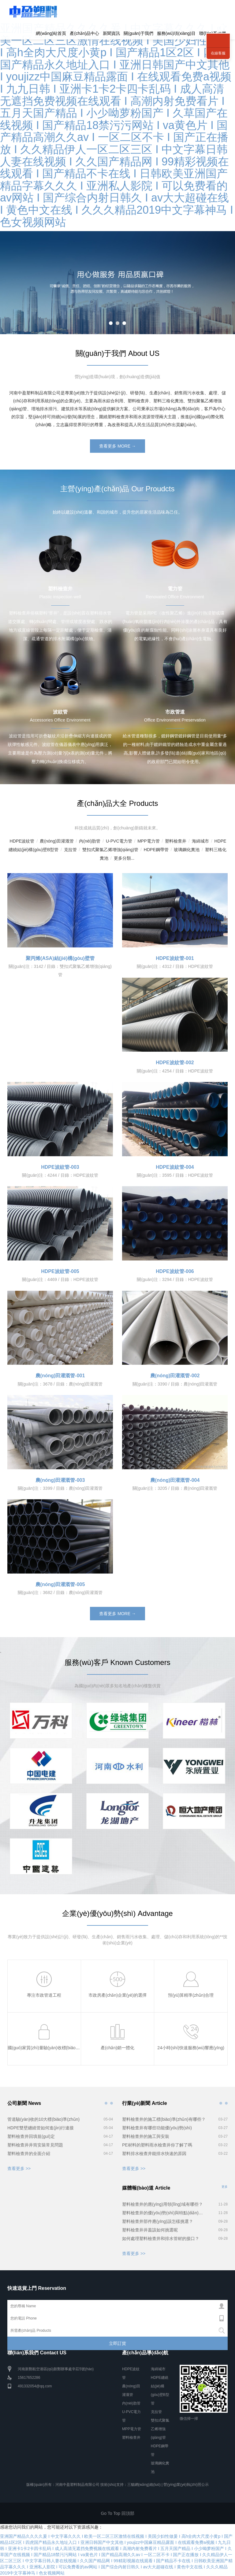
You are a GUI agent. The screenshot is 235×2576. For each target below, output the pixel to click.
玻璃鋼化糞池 (187, 849)
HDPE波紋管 (22, 841)
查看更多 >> (19, 2168)
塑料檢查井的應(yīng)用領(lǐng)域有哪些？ (162, 2204)
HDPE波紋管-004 (175, 1167)
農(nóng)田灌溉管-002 (175, 1375)
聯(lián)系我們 (218, 33)
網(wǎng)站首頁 (51, 33)
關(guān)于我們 (138, 33)
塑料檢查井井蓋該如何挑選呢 (150, 2229)
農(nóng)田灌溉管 (56, 841)
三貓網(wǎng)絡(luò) (144, 2484)
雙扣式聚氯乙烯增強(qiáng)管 (110, 849)
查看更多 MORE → (117, 446)
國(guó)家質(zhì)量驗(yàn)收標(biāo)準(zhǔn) (51, 2047)
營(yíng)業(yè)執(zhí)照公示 (185, 2484)
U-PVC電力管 (119, 841)
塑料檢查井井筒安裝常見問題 (35, 2144)
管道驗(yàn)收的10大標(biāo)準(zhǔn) (43, 2119)
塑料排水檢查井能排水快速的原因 (154, 2153)
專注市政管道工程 (44, 1995)
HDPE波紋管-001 (175, 958)
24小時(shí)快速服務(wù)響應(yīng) (190, 2047)
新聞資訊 (111, 33)
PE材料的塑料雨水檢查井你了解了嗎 (157, 2144)
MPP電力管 (148, 841)
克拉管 (70, 849)
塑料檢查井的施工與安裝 (145, 2136)
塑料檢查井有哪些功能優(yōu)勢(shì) (157, 2127)
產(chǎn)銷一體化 (117, 2047)
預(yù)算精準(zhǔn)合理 (191, 1995)
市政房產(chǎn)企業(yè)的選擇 (117, 1995)
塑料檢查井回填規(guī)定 (31, 2136)
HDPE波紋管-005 (60, 1271)
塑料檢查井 (175, 841)
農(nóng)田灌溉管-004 (175, 1480)
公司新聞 (105, 2103)
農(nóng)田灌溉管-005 (60, 1584)
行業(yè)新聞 (220, 2103)
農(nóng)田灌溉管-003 (60, 1480)
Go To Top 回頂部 (117, 2513)
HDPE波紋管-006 (175, 1271)
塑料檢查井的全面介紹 (28, 2153)
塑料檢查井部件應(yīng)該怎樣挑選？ (157, 2221)
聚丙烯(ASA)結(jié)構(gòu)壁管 (60, 958)
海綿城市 (200, 841)
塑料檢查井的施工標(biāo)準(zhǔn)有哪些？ (164, 2119)
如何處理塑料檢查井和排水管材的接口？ (160, 2238)
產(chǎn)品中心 (84, 33)
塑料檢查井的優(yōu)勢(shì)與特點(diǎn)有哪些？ (164, 2212)
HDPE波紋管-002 (175, 1062)
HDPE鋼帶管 (156, 849)
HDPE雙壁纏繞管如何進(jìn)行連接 (40, 2127)
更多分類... (124, 858)
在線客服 (218, 53)
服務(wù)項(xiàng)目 (176, 33)
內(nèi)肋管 (89, 841)
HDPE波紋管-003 (60, 1167)
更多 (225, 2186)
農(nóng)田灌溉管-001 (60, 1375)
